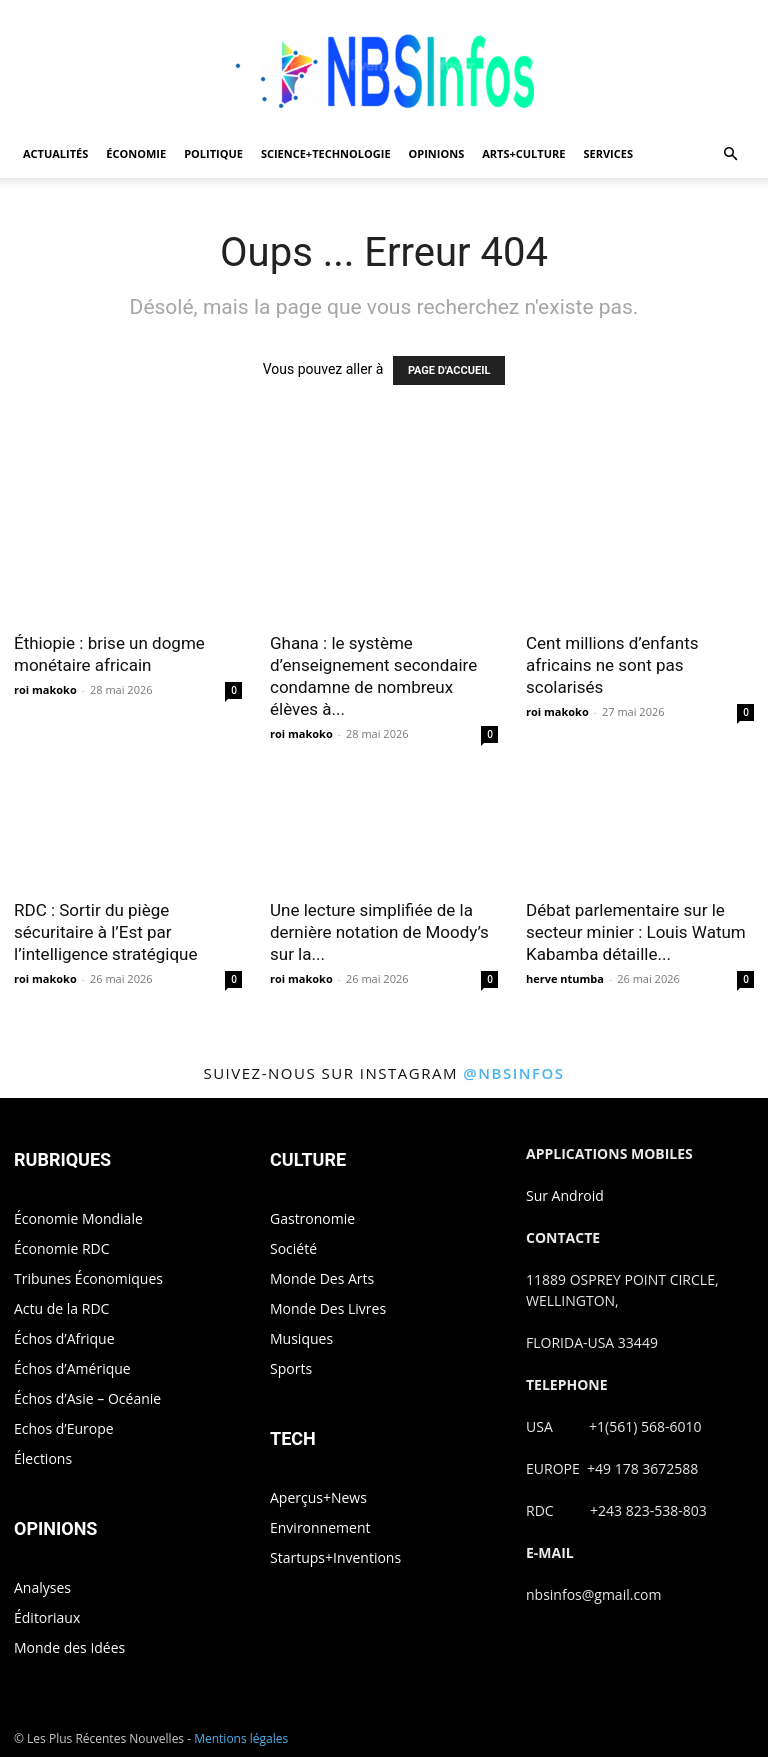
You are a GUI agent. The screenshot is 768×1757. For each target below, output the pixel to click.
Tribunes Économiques (88, 1278)
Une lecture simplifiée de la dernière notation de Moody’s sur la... (379, 932)
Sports (291, 1368)
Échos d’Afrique (64, 1338)
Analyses (42, 1587)
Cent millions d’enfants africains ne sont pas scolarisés (612, 665)
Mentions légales (241, 1738)
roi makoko (45, 689)
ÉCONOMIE (136, 153)
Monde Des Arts (322, 1278)
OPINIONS (437, 153)
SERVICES (608, 153)
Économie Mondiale (78, 1218)
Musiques (301, 1338)
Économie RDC (62, 1248)
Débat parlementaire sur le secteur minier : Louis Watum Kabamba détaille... (636, 932)
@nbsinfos (513, 1073)
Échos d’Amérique (72, 1368)
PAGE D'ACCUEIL (449, 370)
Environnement (320, 1527)
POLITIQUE (213, 153)
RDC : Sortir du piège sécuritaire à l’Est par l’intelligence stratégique (105, 932)
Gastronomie (312, 1218)
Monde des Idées (69, 1647)
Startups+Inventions (335, 1557)
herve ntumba (565, 978)
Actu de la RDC (61, 1308)
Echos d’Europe (64, 1428)
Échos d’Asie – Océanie (87, 1398)
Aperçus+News (318, 1497)
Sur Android (565, 1195)
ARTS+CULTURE (523, 153)
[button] (730, 154)
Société (293, 1248)
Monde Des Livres (328, 1308)
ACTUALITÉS (55, 153)
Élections (43, 1458)
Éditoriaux (47, 1617)
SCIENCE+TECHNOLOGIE (326, 153)
